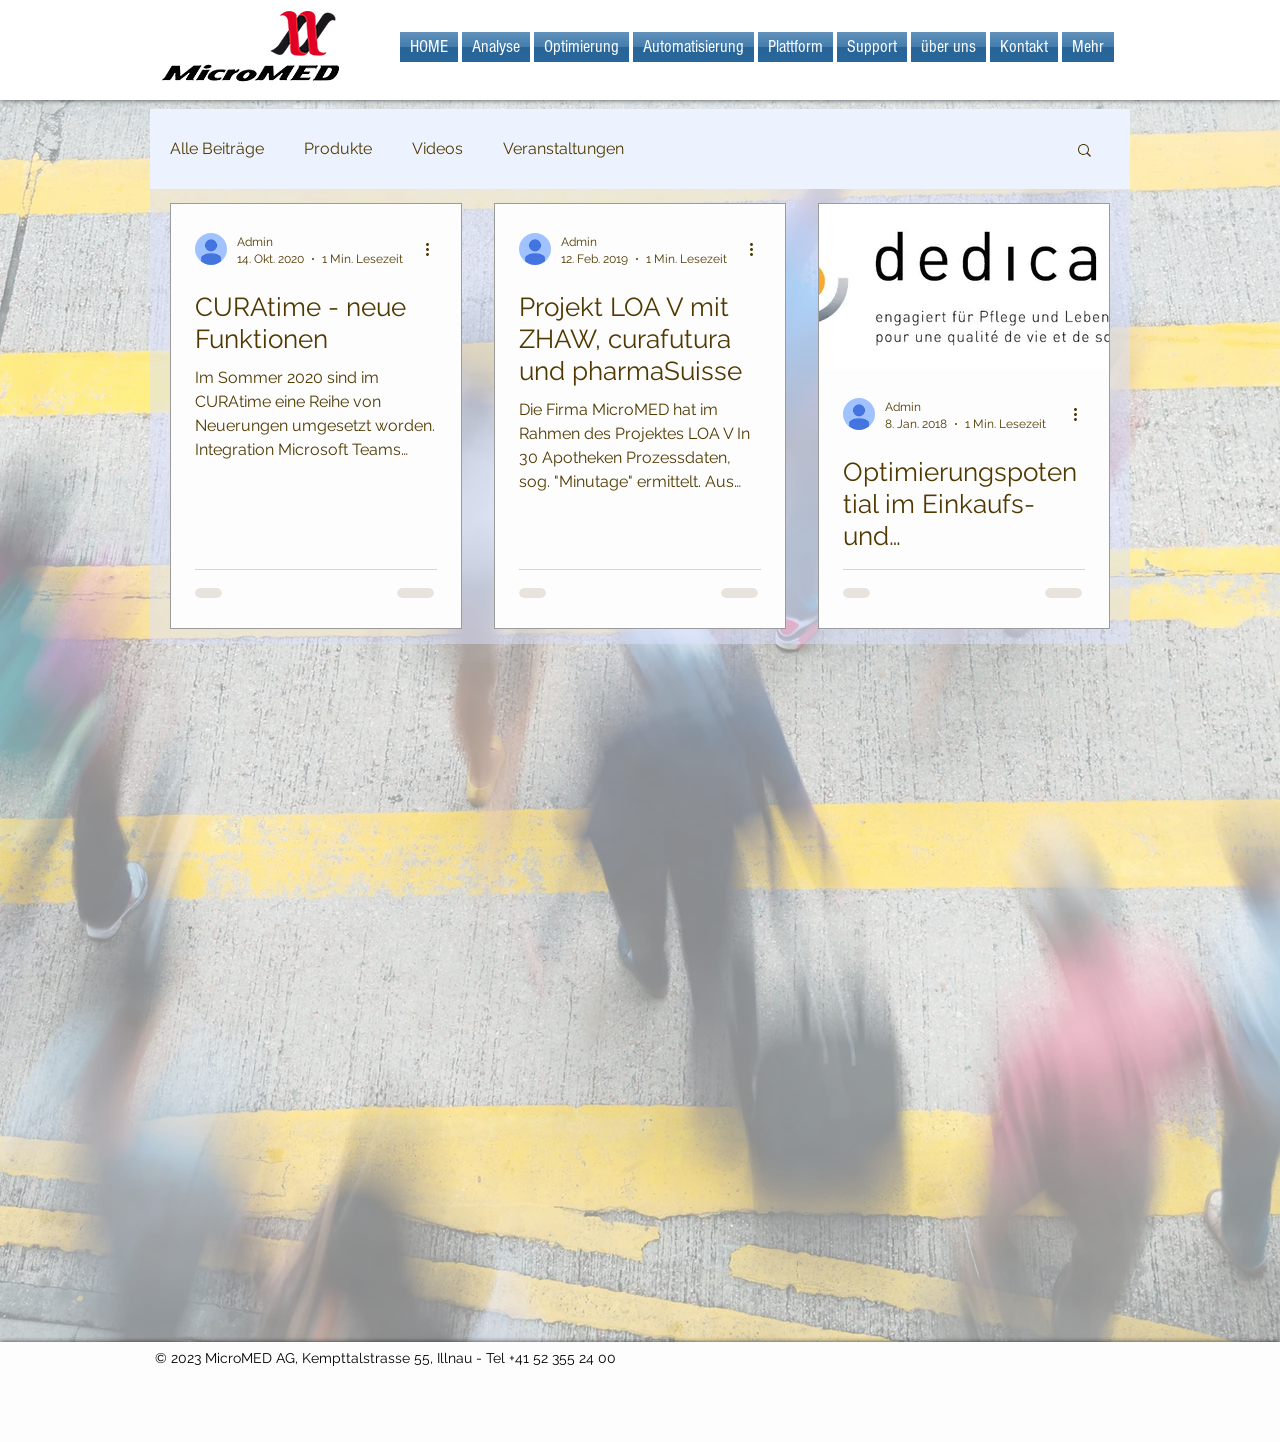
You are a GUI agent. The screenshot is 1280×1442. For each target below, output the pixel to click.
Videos (437, 148)
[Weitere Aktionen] (434, 249)
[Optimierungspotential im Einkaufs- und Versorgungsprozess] (964, 286)
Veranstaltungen (563, 148)
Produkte (338, 148)
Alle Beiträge (217, 148)
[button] (1084, 151)
